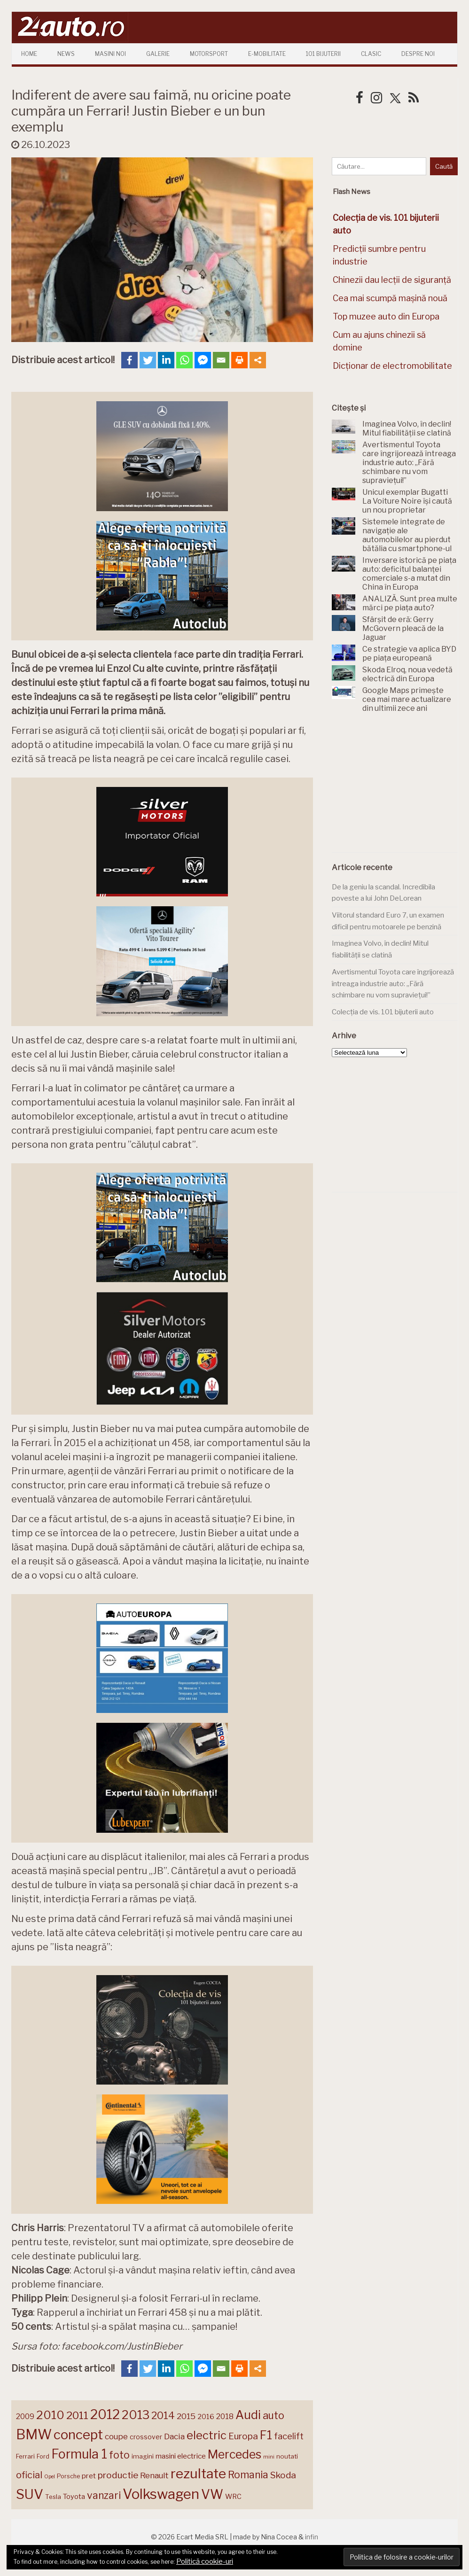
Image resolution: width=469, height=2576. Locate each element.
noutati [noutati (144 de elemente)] (287, 2456)
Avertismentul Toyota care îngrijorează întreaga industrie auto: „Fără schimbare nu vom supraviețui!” (393, 983)
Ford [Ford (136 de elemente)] (43, 2456)
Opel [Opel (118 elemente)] (49, 2477)
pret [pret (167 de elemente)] (89, 2475)
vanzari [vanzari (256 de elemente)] (104, 2495)
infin (311, 2537)
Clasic (371, 53)
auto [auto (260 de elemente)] (273, 2415)
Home (29, 53)
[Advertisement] (400, 788)
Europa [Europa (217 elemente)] (243, 2436)
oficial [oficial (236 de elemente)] (29, 2475)
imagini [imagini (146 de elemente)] (143, 2456)
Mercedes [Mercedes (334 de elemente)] (234, 2454)
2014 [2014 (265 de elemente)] (163, 2415)
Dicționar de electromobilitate (392, 366)
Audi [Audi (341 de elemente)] (248, 2415)
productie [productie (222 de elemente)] (118, 2475)
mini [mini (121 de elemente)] (268, 2456)
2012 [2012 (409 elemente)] (105, 2414)
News (66, 53)
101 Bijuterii (323, 53)
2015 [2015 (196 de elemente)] (186, 2416)
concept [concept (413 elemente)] (78, 2435)
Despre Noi (418, 53)
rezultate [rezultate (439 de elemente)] (198, 2474)
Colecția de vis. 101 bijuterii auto (383, 1012)
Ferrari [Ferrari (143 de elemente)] (25, 2456)
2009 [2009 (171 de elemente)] (25, 2416)
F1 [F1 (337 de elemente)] (266, 2435)
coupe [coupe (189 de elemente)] (116, 2436)
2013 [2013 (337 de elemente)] (135, 2415)
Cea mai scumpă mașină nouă (390, 298)
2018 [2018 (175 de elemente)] (225, 2416)
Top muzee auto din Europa (386, 316)
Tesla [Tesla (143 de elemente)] (53, 2496)
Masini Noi (110, 53)
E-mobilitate (267, 53)
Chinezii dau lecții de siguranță (392, 280)
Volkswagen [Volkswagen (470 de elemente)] (161, 2494)
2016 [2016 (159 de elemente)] (205, 2417)
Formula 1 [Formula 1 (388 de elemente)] (79, 2454)
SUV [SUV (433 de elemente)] (29, 2494)
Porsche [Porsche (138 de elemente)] (68, 2476)
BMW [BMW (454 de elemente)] (34, 2434)
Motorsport (209, 53)
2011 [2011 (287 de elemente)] (77, 2415)
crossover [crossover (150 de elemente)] (146, 2437)
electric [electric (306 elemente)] (207, 2435)
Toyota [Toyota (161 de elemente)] (74, 2496)
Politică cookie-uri (204, 2561)
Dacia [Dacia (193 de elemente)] (174, 2436)
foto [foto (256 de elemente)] (119, 2455)
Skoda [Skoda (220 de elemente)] (283, 2475)
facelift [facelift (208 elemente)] (289, 2436)
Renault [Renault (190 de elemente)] (154, 2475)
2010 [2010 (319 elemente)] (50, 2415)
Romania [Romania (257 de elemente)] (248, 2475)
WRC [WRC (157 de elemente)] (233, 2496)
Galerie (158, 53)
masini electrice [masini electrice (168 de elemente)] (181, 2455)
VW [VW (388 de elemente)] (212, 2494)
